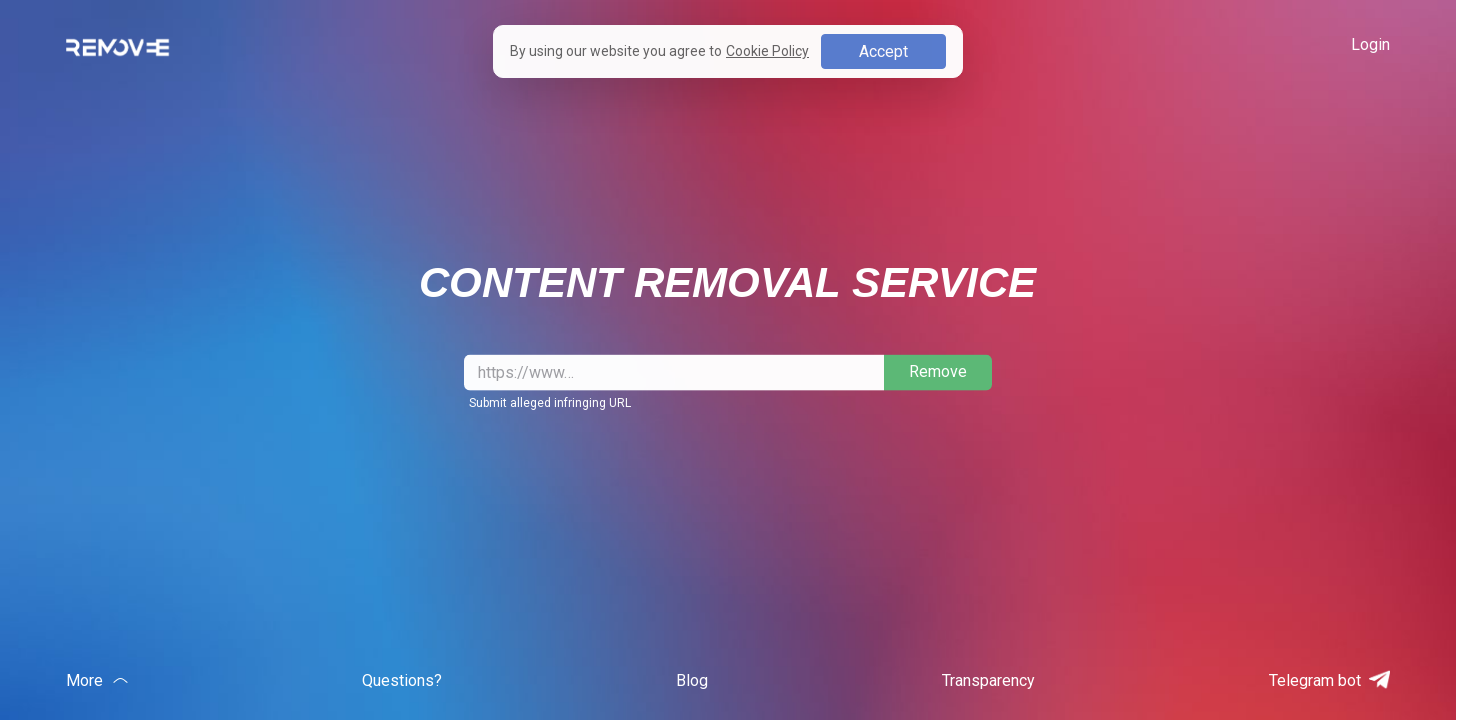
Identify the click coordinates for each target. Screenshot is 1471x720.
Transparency (988, 680)
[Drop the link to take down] (674, 372)
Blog (692, 680)
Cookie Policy (767, 51)
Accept (883, 51)
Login (1370, 44)
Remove (938, 371)
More (97, 680)
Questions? (402, 680)
